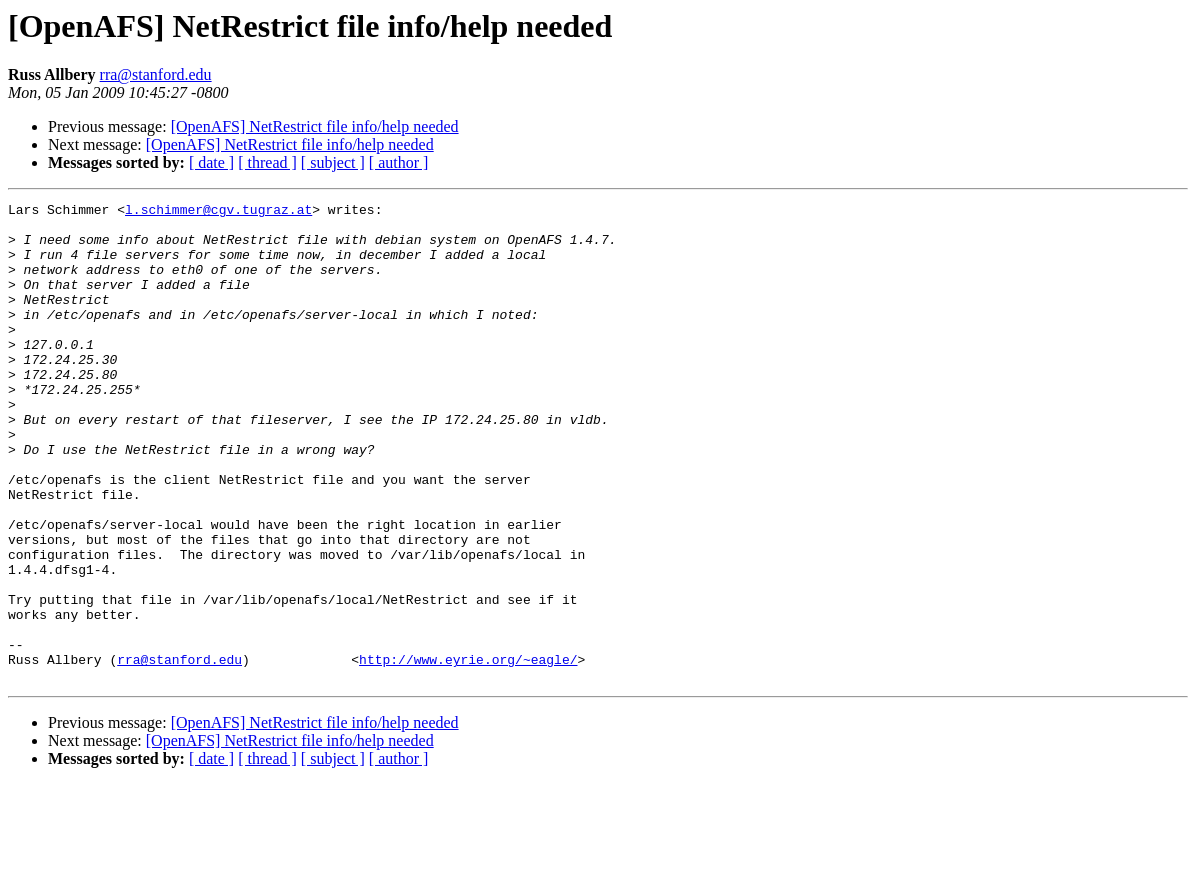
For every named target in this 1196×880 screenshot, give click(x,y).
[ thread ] (267, 162)
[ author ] (399, 162)
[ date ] (211, 162)
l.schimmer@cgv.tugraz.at (218, 212)
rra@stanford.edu (156, 74)
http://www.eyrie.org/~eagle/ (468, 752)
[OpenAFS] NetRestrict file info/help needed (315, 126)
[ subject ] (333, 162)
